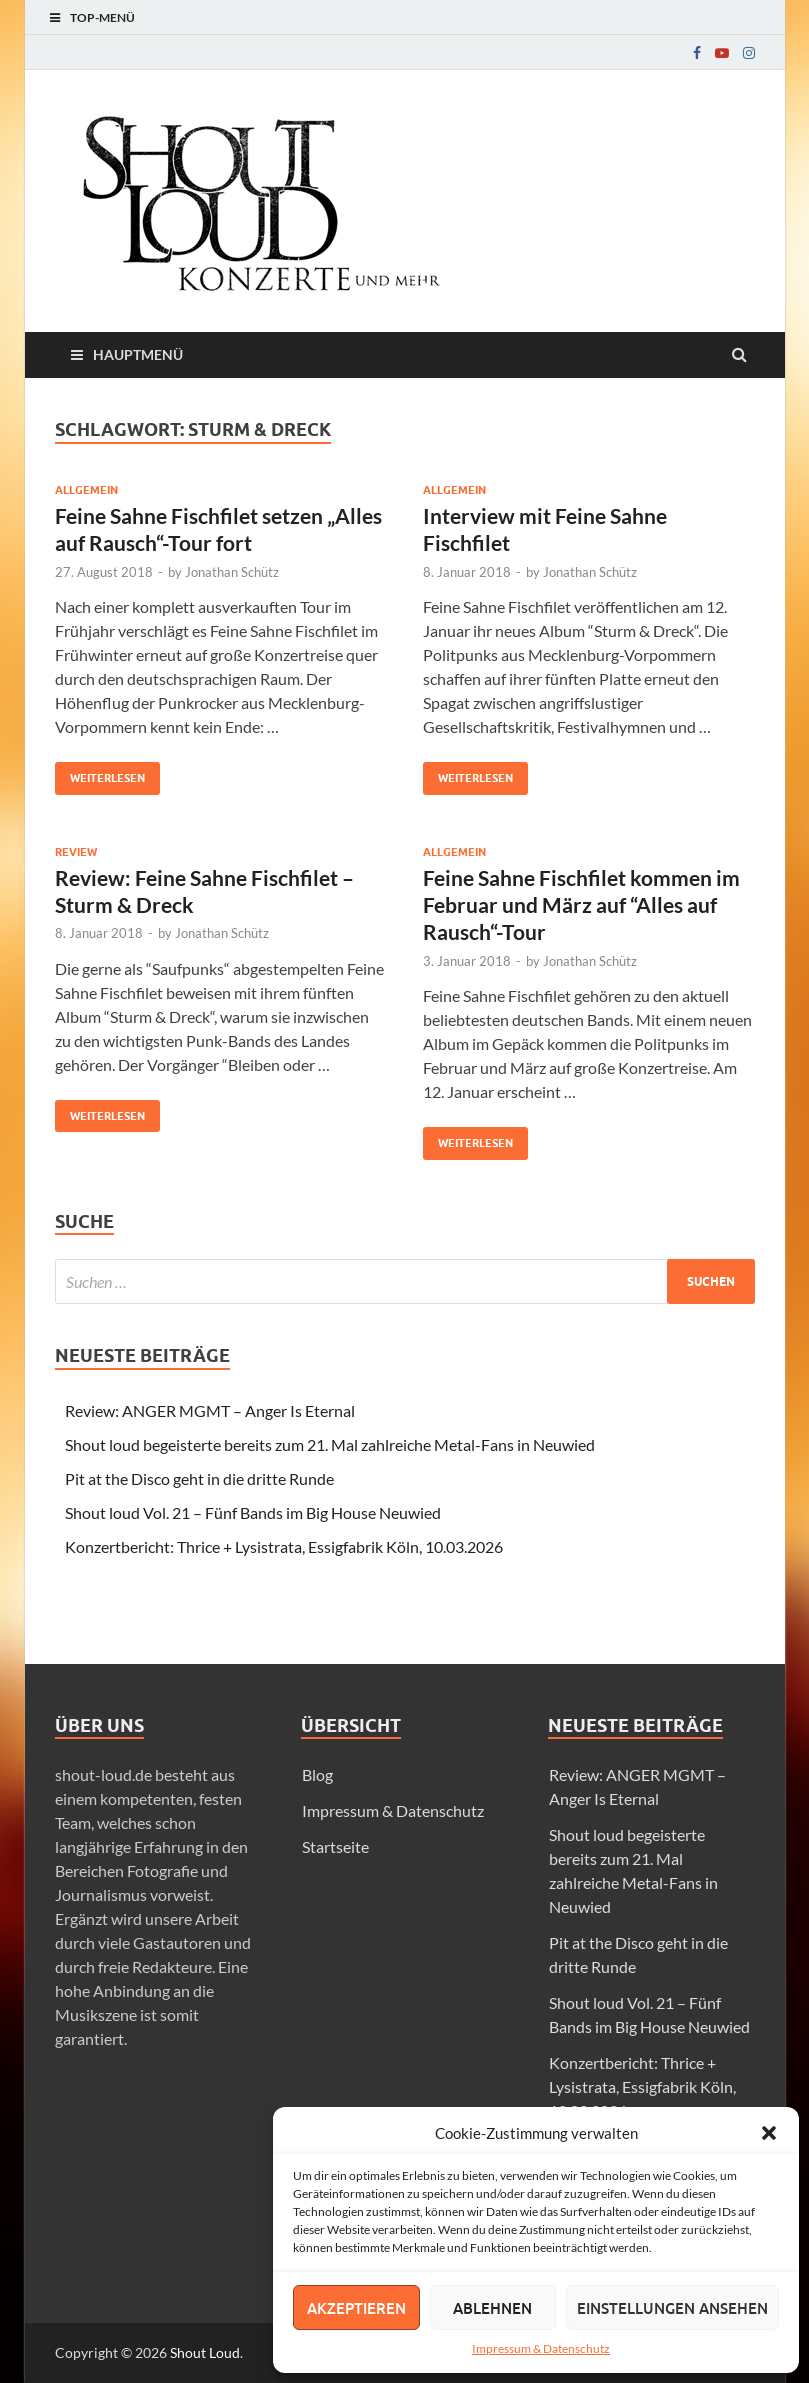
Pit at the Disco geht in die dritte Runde (199, 1478)
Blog (317, 1774)
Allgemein (86, 490)
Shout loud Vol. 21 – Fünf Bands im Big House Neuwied (253, 1512)
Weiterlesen (100, 773)
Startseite (335, 1846)
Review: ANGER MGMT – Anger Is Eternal (210, 1410)
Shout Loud (205, 2352)
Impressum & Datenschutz (541, 2348)
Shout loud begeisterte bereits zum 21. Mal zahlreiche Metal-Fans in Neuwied (330, 1444)
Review (76, 852)
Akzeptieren (356, 2308)
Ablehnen (492, 2308)
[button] (769, 2133)
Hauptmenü (138, 354)
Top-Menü (102, 17)
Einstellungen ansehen (672, 2308)
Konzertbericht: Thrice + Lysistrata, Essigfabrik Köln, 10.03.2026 (284, 1546)
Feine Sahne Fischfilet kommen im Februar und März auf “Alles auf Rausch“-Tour (581, 905)
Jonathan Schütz (232, 572)
